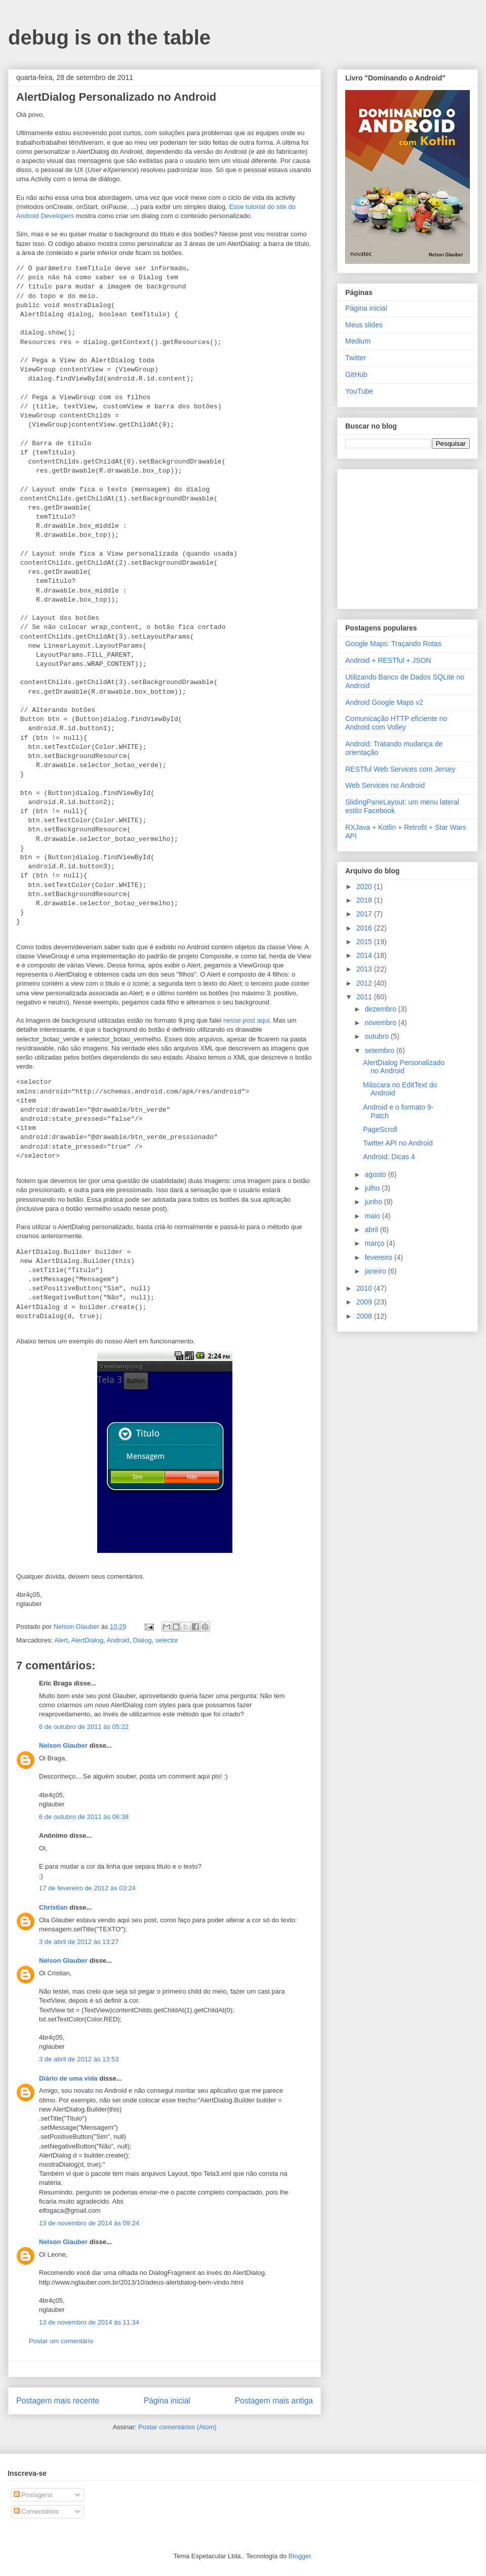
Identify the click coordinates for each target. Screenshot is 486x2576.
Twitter (355, 358)
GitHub (356, 374)
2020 (365, 886)
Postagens (33, 2495)
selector (167, 1640)
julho (372, 1188)
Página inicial (167, 2400)
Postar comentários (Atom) (177, 2427)
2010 (365, 1288)
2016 (365, 928)
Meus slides (364, 325)
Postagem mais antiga (274, 2400)
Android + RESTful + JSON (388, 660)
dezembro (381, 1009)
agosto (376, 1174)
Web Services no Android (385, 785)
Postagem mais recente (57, 2400)
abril (372, 1230)
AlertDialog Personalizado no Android (403, 1067)
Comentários (36, 2511)
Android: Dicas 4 (389, 1157)
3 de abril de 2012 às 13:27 (79, 1942)
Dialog (142, 1640)
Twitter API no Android (398, 1143)
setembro (380, 1050)
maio (373, 1216)
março (375, 1243)
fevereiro (379, 1257)
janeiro (376, 1271)
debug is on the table (109, 37)
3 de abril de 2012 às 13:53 (79, 2059)
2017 (365, 914)
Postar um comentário (61, 2341)
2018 (365, 900)
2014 (365, 955)
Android (118, 1640)
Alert (61, 1640)
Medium (358, 341)
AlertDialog (87, 1640)
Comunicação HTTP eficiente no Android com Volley (396, 722)
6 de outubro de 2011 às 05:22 (84, 1726)
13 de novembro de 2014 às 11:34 (89, 2322)
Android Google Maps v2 (384, 702)
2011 (365, 997)
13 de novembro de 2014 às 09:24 (89, 2223)
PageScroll (380, 1129)
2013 (365, 969)
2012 (365, 983)
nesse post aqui (246, 1020)
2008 (365, 1316)
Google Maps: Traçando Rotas (393, 644)
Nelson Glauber (63, 1745)
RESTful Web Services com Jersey (400, 769)
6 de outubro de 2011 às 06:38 (84, 1817)
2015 (365, 942)
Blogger (300, 2556)
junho (374, 1202)
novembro (381, 1023)
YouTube (359, 391)
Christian (53, 1907)
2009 (365, 1302)
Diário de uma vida (68, 2078)
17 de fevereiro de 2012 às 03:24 (87, 1888)
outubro (377, 1036)
